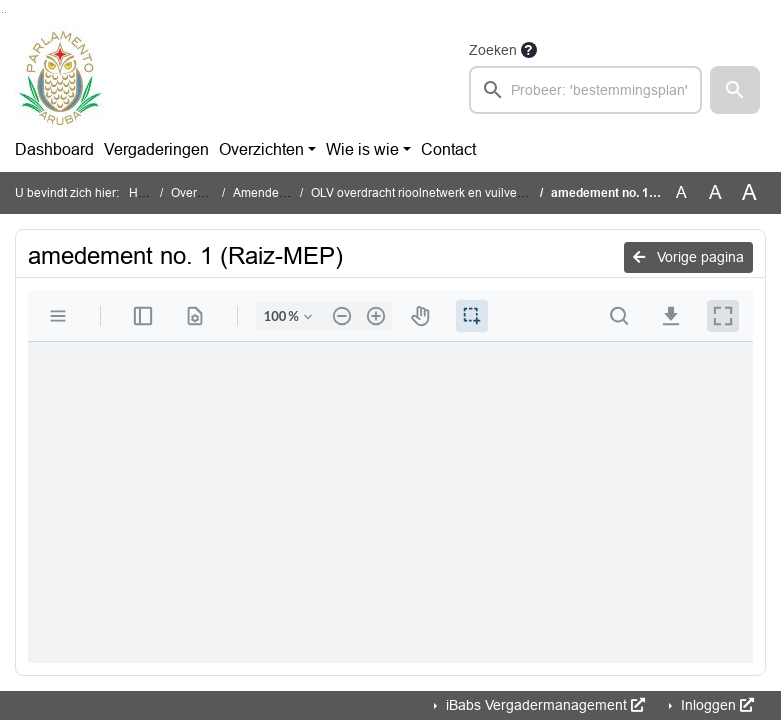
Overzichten (261, 149)
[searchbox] (585, 90)
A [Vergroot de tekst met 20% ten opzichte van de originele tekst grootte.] (715, 192)
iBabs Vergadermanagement (543, 705)
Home (145, 193)
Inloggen (715, 705)
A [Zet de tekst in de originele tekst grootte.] (681, 192)
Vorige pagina (688, 257)
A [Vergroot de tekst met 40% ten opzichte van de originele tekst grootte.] (749, 193)
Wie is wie (362, 149)
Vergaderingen (156, 149)
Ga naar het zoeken (2, 12)
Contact (448, 149)
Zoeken (493, 50)
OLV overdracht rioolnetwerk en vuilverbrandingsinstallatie (469, 193)
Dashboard (54, 149)
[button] (735, 90)
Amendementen (276, 193)
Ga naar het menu (5, 12)
